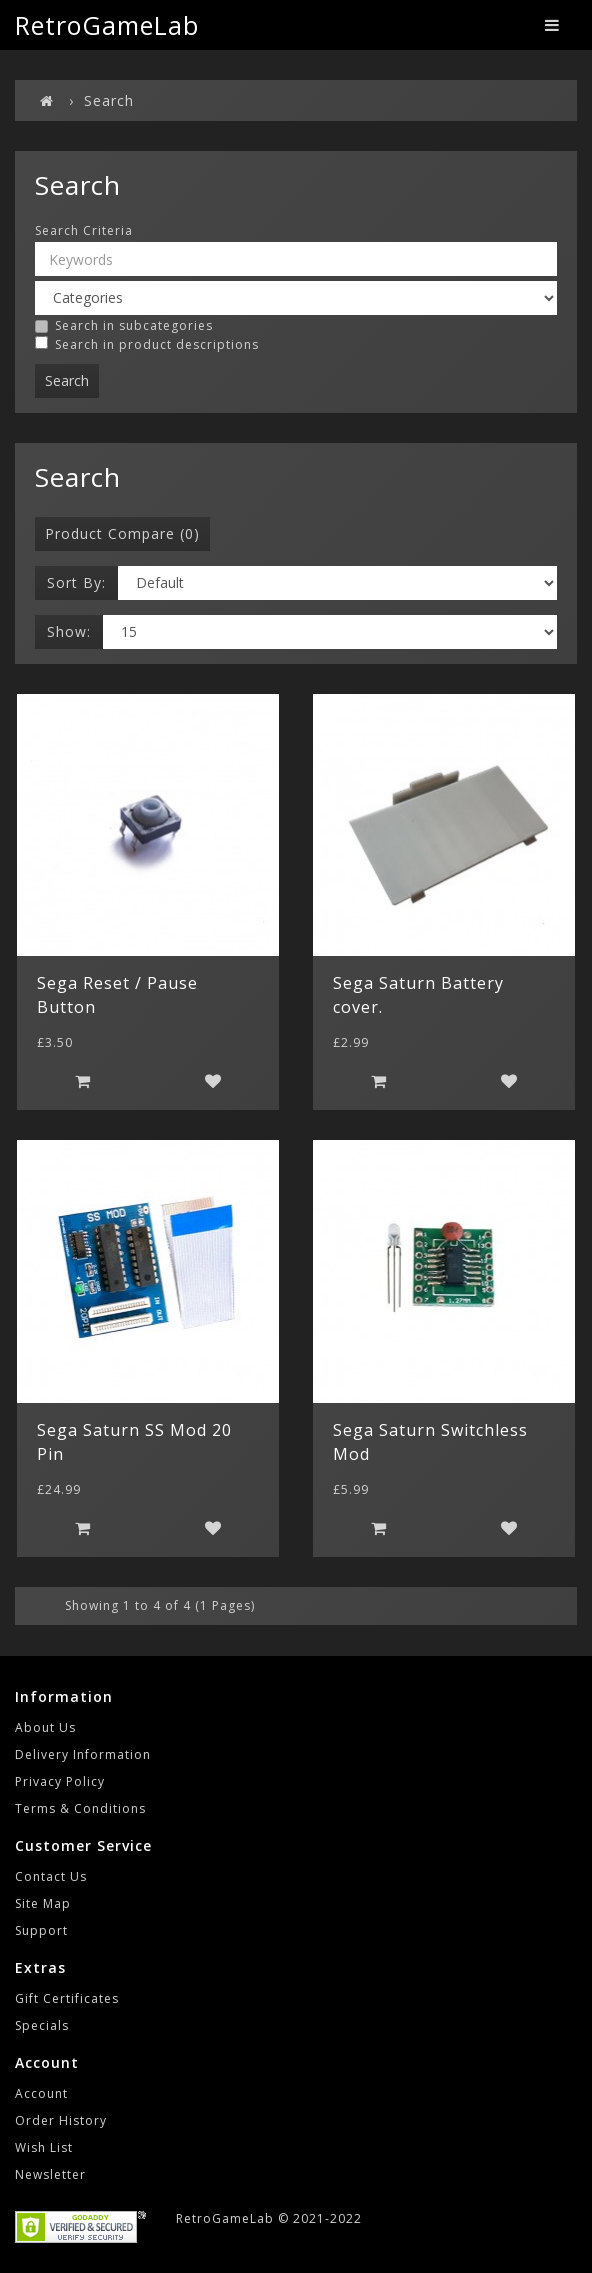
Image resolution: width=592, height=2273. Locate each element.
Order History (61, 2120)
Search (109, 100)
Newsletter (50, 2174)
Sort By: (76, 582)
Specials (42, 2025)
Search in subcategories (124, 326)
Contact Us (51, 1876)
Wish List (44, 2147)
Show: (69, 631)
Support (41, 1930)
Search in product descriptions (147, 344)
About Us (45, 1727)
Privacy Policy (60, 1781)
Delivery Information (83, 1754)
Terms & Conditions (80, 1808)
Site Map (43, 1903)
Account (41, 2093)
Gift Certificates (67, 1998)
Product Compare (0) (122, 533)
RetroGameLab (107, 25)
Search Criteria (84, 231)
